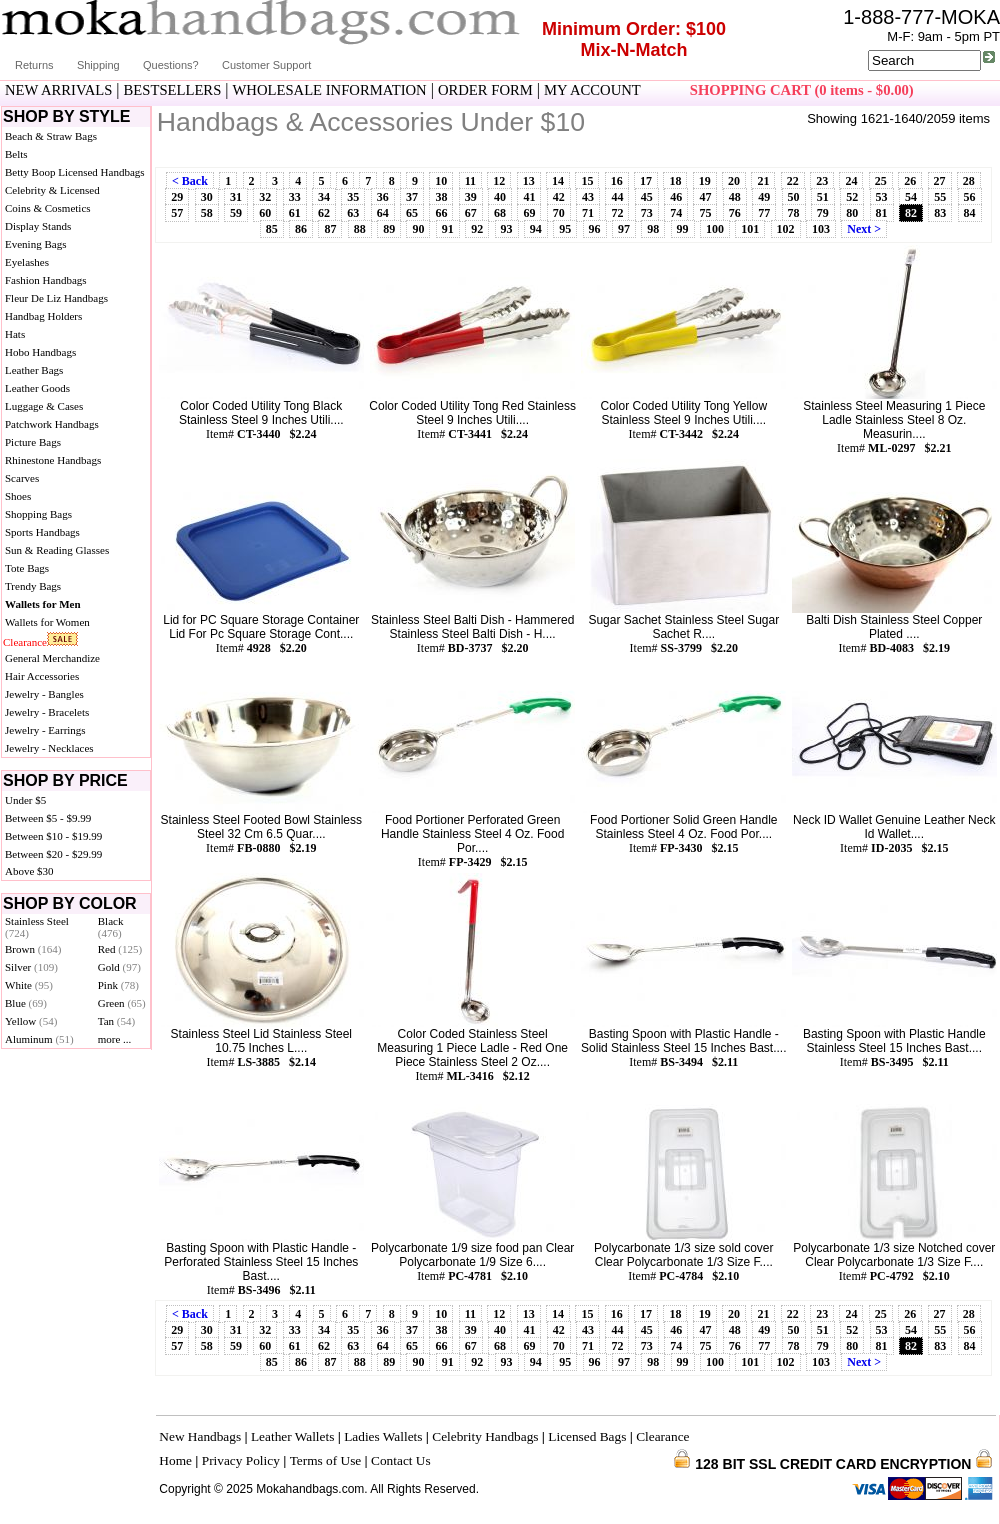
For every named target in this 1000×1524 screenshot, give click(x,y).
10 (441, 181)
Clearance (25, 642)
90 (418, 229)
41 (529, 197)
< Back (190, 181)
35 (353, 197)
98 (653, 229)
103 (821, 229)
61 (295, 213)
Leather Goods (37, 388)
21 (763, 181)
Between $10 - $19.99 (53, 836)
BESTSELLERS (173, 90)
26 (910, 181)
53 (882, 197)
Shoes (18, 496)
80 (852, 213)
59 (236, 213)
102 (786, 229)
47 (705, 197)
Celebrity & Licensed (52, 190)
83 (940, 213)
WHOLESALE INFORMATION (330, 90)
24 (851, 181)
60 (265, 213)
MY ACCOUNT (592, 90)
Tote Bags (27, 568)
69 (529, 213)
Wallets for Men (43, 604)
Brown (33, 949)
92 (477, 229)
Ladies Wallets (383, 1436)
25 (881, 181)
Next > (864, 229)
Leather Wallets (292, 1436)
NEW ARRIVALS (58, 90)
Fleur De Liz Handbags (56, 298)
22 (793, 181)
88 (360, 229)
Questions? (171, 65)
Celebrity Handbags (485, 1436)
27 (940, 181)
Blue (26, 1003)
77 (764, 213)
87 (330, 229)
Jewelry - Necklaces (49, 748)
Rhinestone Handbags (53, 460)
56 (970, 197)
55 (940, 197)
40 (500, 197)
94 (536, 229)
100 (715, 229)
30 (207, 197)
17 (646, 181)
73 (647, 213)
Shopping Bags (38, 514)
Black (111, 927)
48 (735, 197)
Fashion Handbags (46, 280)
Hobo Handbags (40, 352)
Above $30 (29, 871)
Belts (16, 154)
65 (412, 213)
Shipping (98, 65)
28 (969, 181)
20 (734, 181)
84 (970, 213)
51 (823, 197)
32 (265, 197)
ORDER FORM (485, 90)
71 (588, 213)
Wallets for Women (47, 622)
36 (383, 197)
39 (471, 197)
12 (499, 181)
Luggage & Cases (44, 406)
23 (822, 181)
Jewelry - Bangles (44, 694)
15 (587, 181)
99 (683, 229)
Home (175, 1460)
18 (675, 181)
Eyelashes (27, 262)
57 (177, 213)
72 (617, 213)
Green (122, 1003)
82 (911, 213)
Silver (31, 967)
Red (120, 949)
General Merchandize (52, 658)
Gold (119, 967)
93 (507, 229)
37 (412, 197)
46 (676, 197)
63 (353, 213)
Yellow (31, 1021)
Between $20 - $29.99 (53, 854)
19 (705, 181)
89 (389, 229)
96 (595, 229)
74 (676, 213)
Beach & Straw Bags (51, 136)
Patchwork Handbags (52, 424)
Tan (116, 1021)
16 (617, 181)
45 (647, 197)
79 (823, 213)
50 (794, 197)
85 (272, 229)
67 (471, 213)
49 (764, 197)
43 (588, 197)
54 (911, 197)
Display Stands (38, 226)
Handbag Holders (43, 316)
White (29, 985)
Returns (34, 65)
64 (383, 213)
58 (207, 213)
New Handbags (200, 1436)
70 (559, 213)
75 (705, 213)
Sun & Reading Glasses (57, 550)
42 (559, 197)
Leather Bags (34, 370)
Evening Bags (35, 244)
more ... (115, 1039)
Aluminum (39, 1039)
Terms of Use (326, 1460)
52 (852, 197)
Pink (118, 985)
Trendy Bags (33, 586)
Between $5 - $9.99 (48, 818)
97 (624, 229)
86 (301, 229)
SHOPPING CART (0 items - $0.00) (802, 90)
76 (735, 213)
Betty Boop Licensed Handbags (75, 172)
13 (529, 181)
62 (324, 213)
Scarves (22, 478)
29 (177, 197)
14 (558, 181)
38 (441, 197)
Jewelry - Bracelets (47, 712)
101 (750, 229)
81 (882, 213)
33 (295, 197)
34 (324, 197)
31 (236, 197)
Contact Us (401, 1460)
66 (441, 213)
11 (470, 181)
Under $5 (25, 800)
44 (617, 197)
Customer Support (266, 65)
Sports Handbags (42, 532)
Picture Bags (33, 442)
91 (448, 229)
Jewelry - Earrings (45, 730)
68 (500, 213)
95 (565, 229)
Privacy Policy (241, 1460)
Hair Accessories (42, 676)
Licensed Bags (587, 1436)
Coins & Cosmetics (48, 208)
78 (794, 213)
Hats (15, 334)
